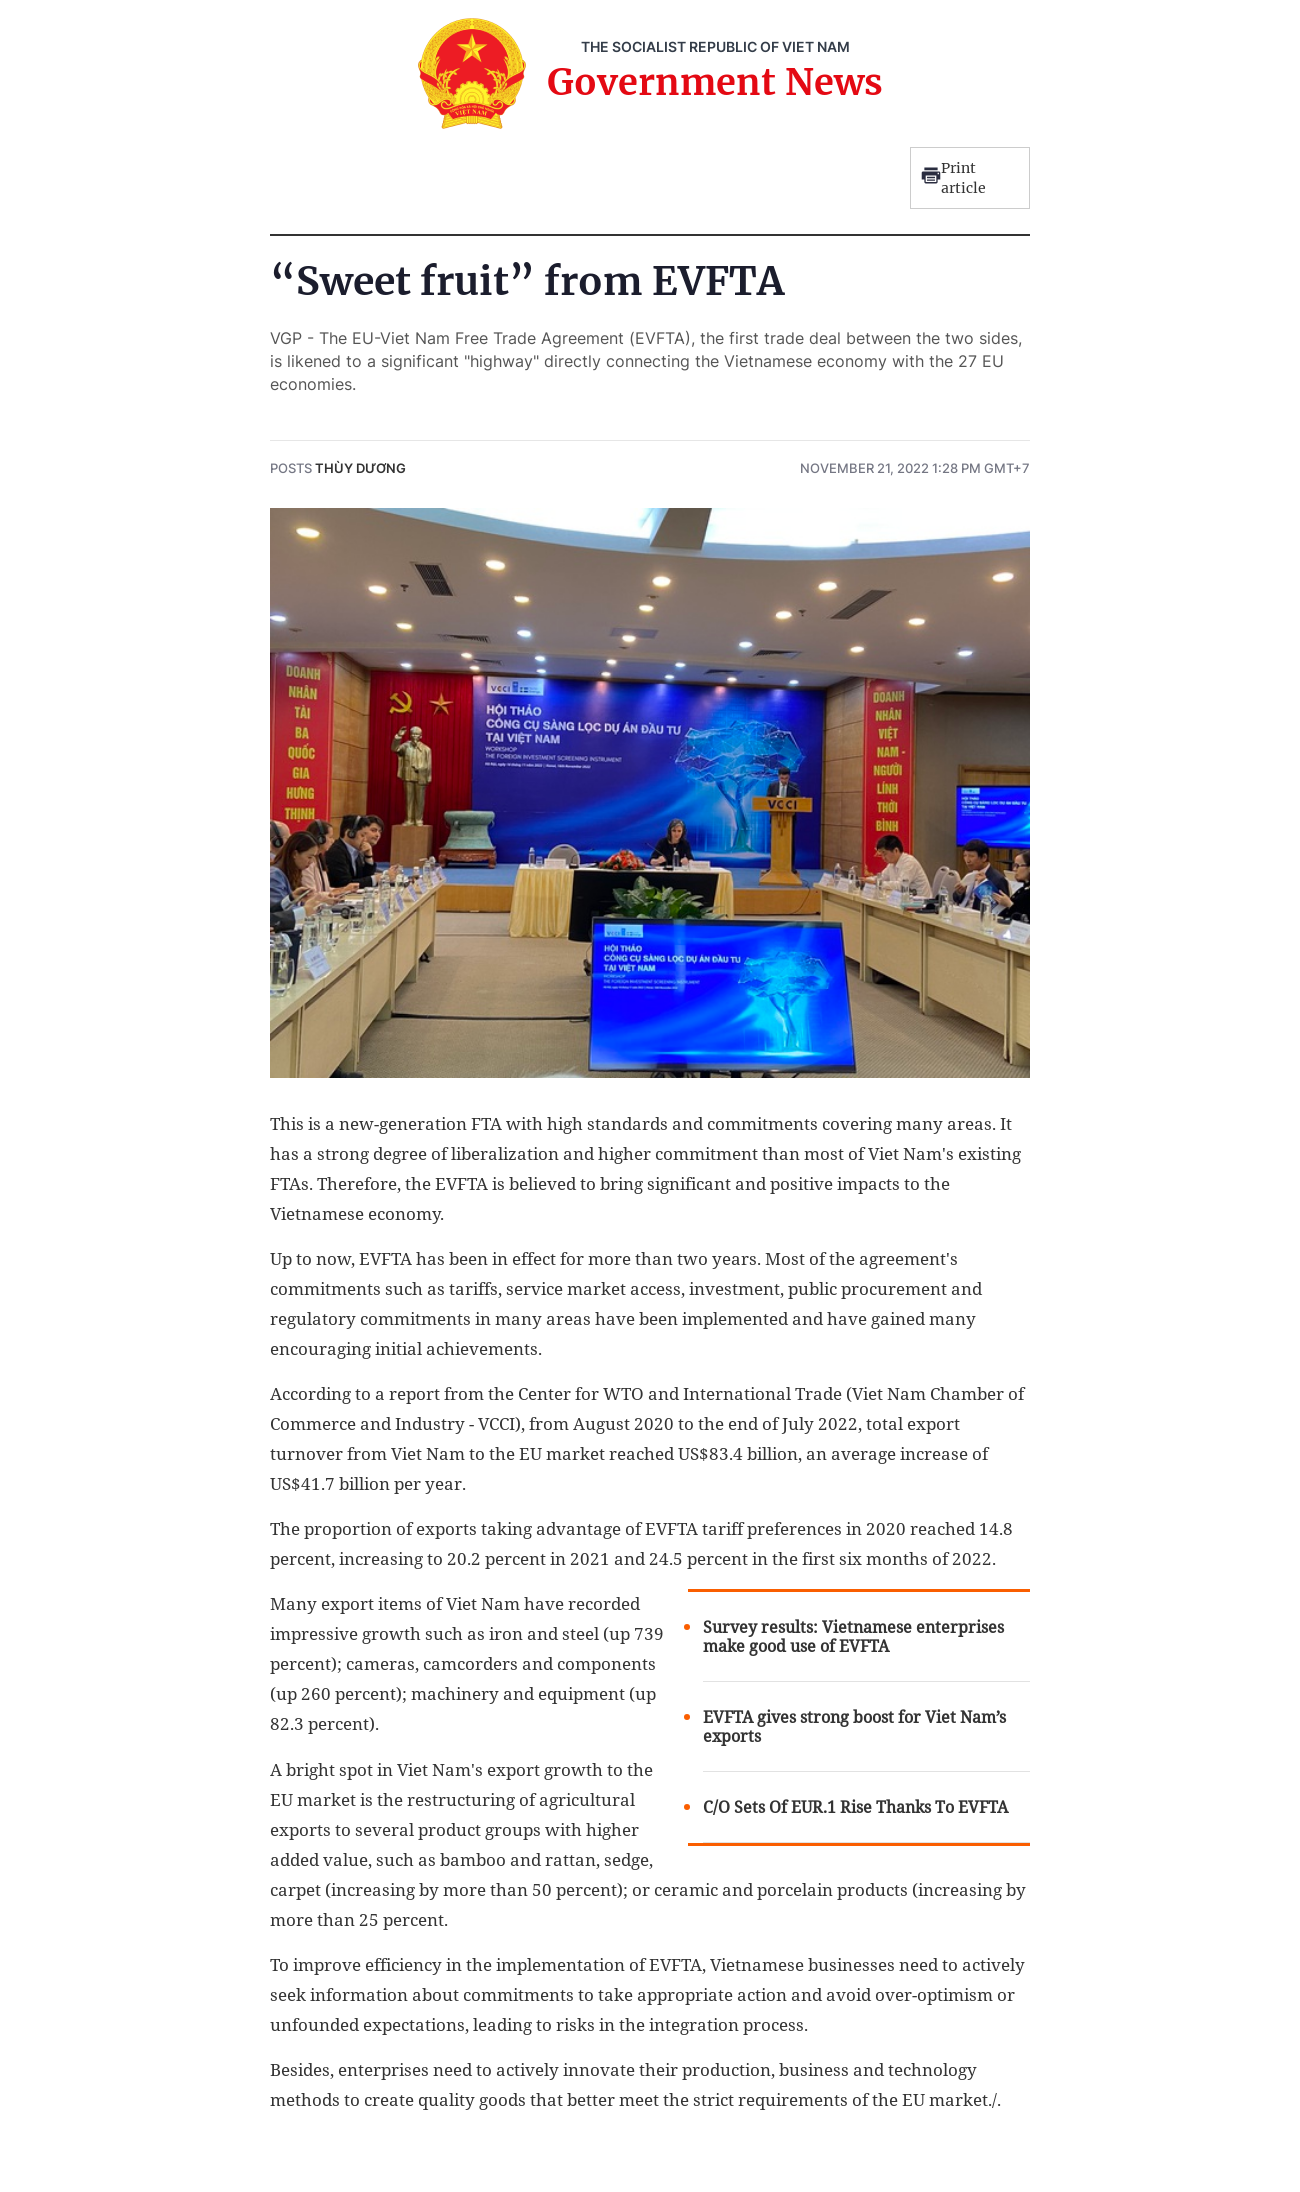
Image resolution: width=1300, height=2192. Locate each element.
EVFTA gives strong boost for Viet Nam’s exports (854, 1727)
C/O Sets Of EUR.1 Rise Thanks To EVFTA (855, 1807)
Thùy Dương (360, 468)
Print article (953, 178)
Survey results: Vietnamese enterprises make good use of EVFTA (853, 1637)
